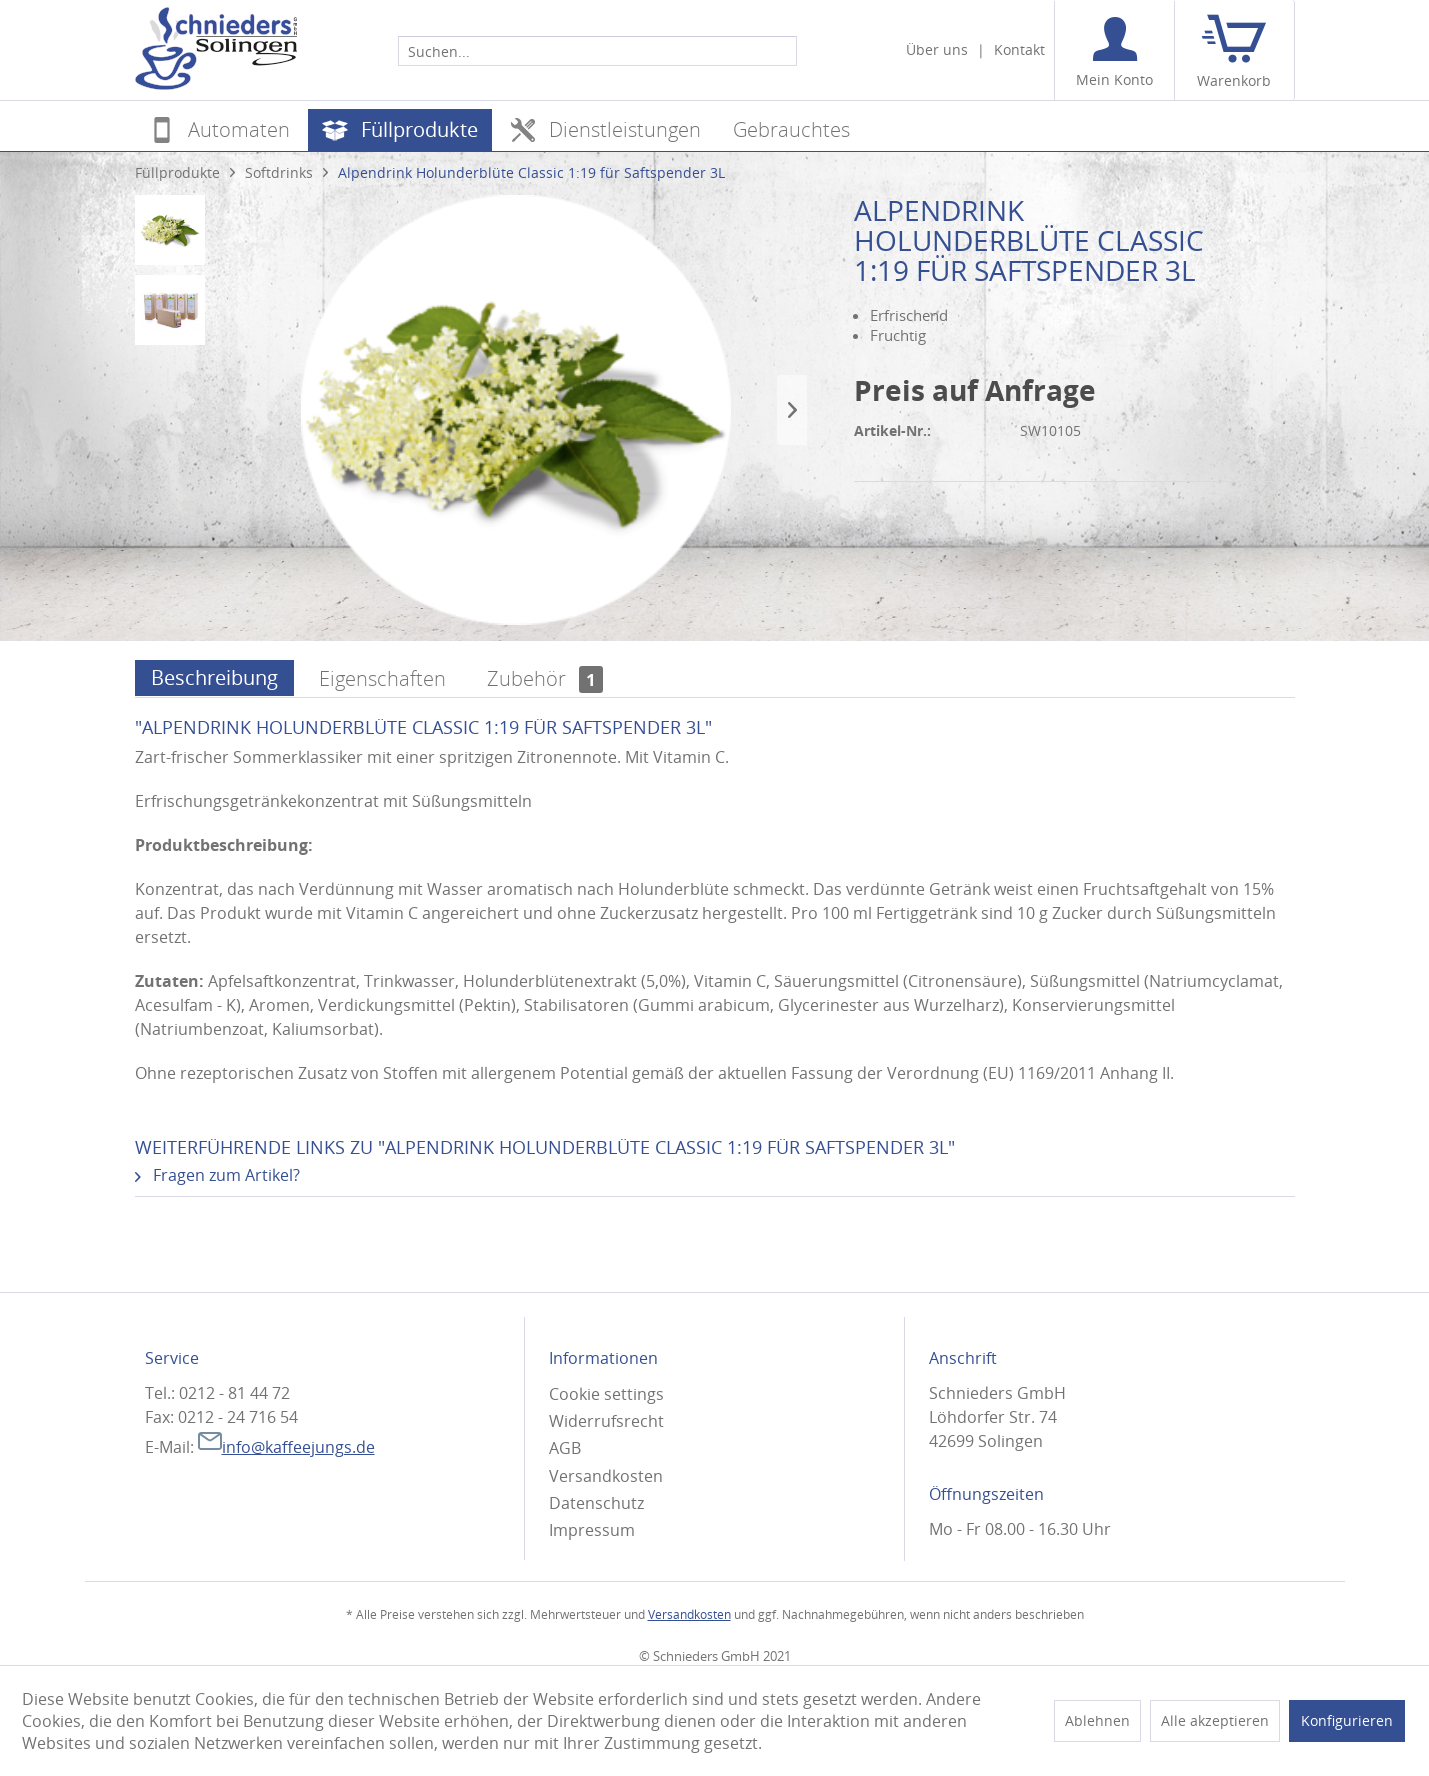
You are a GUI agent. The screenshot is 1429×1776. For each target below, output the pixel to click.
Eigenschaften (382, 678)
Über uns (937, 49)
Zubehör (545, 678)
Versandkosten (606, 1476)
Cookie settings (606, 1394)
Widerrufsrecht (606, 1421)
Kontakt (1019, 49)
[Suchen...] (597, 51)
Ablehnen (1097, 1720)
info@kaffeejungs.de (286, 1447)
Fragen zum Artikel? (217, 1175)
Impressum (592, 1530)
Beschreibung (214, 677)
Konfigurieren (1347, 1720)
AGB (565, 1448)
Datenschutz (596, 1503)
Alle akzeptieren (1215, 1720)
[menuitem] (597, 50)
